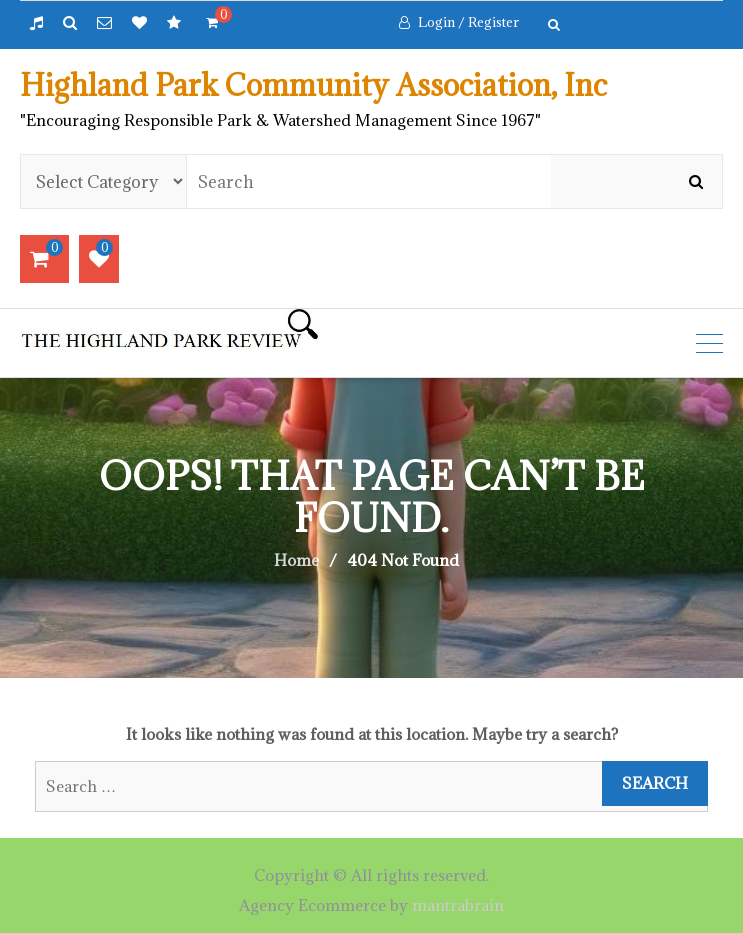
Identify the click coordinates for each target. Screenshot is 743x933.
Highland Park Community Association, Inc (313, 85)
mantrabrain (458, 905)
